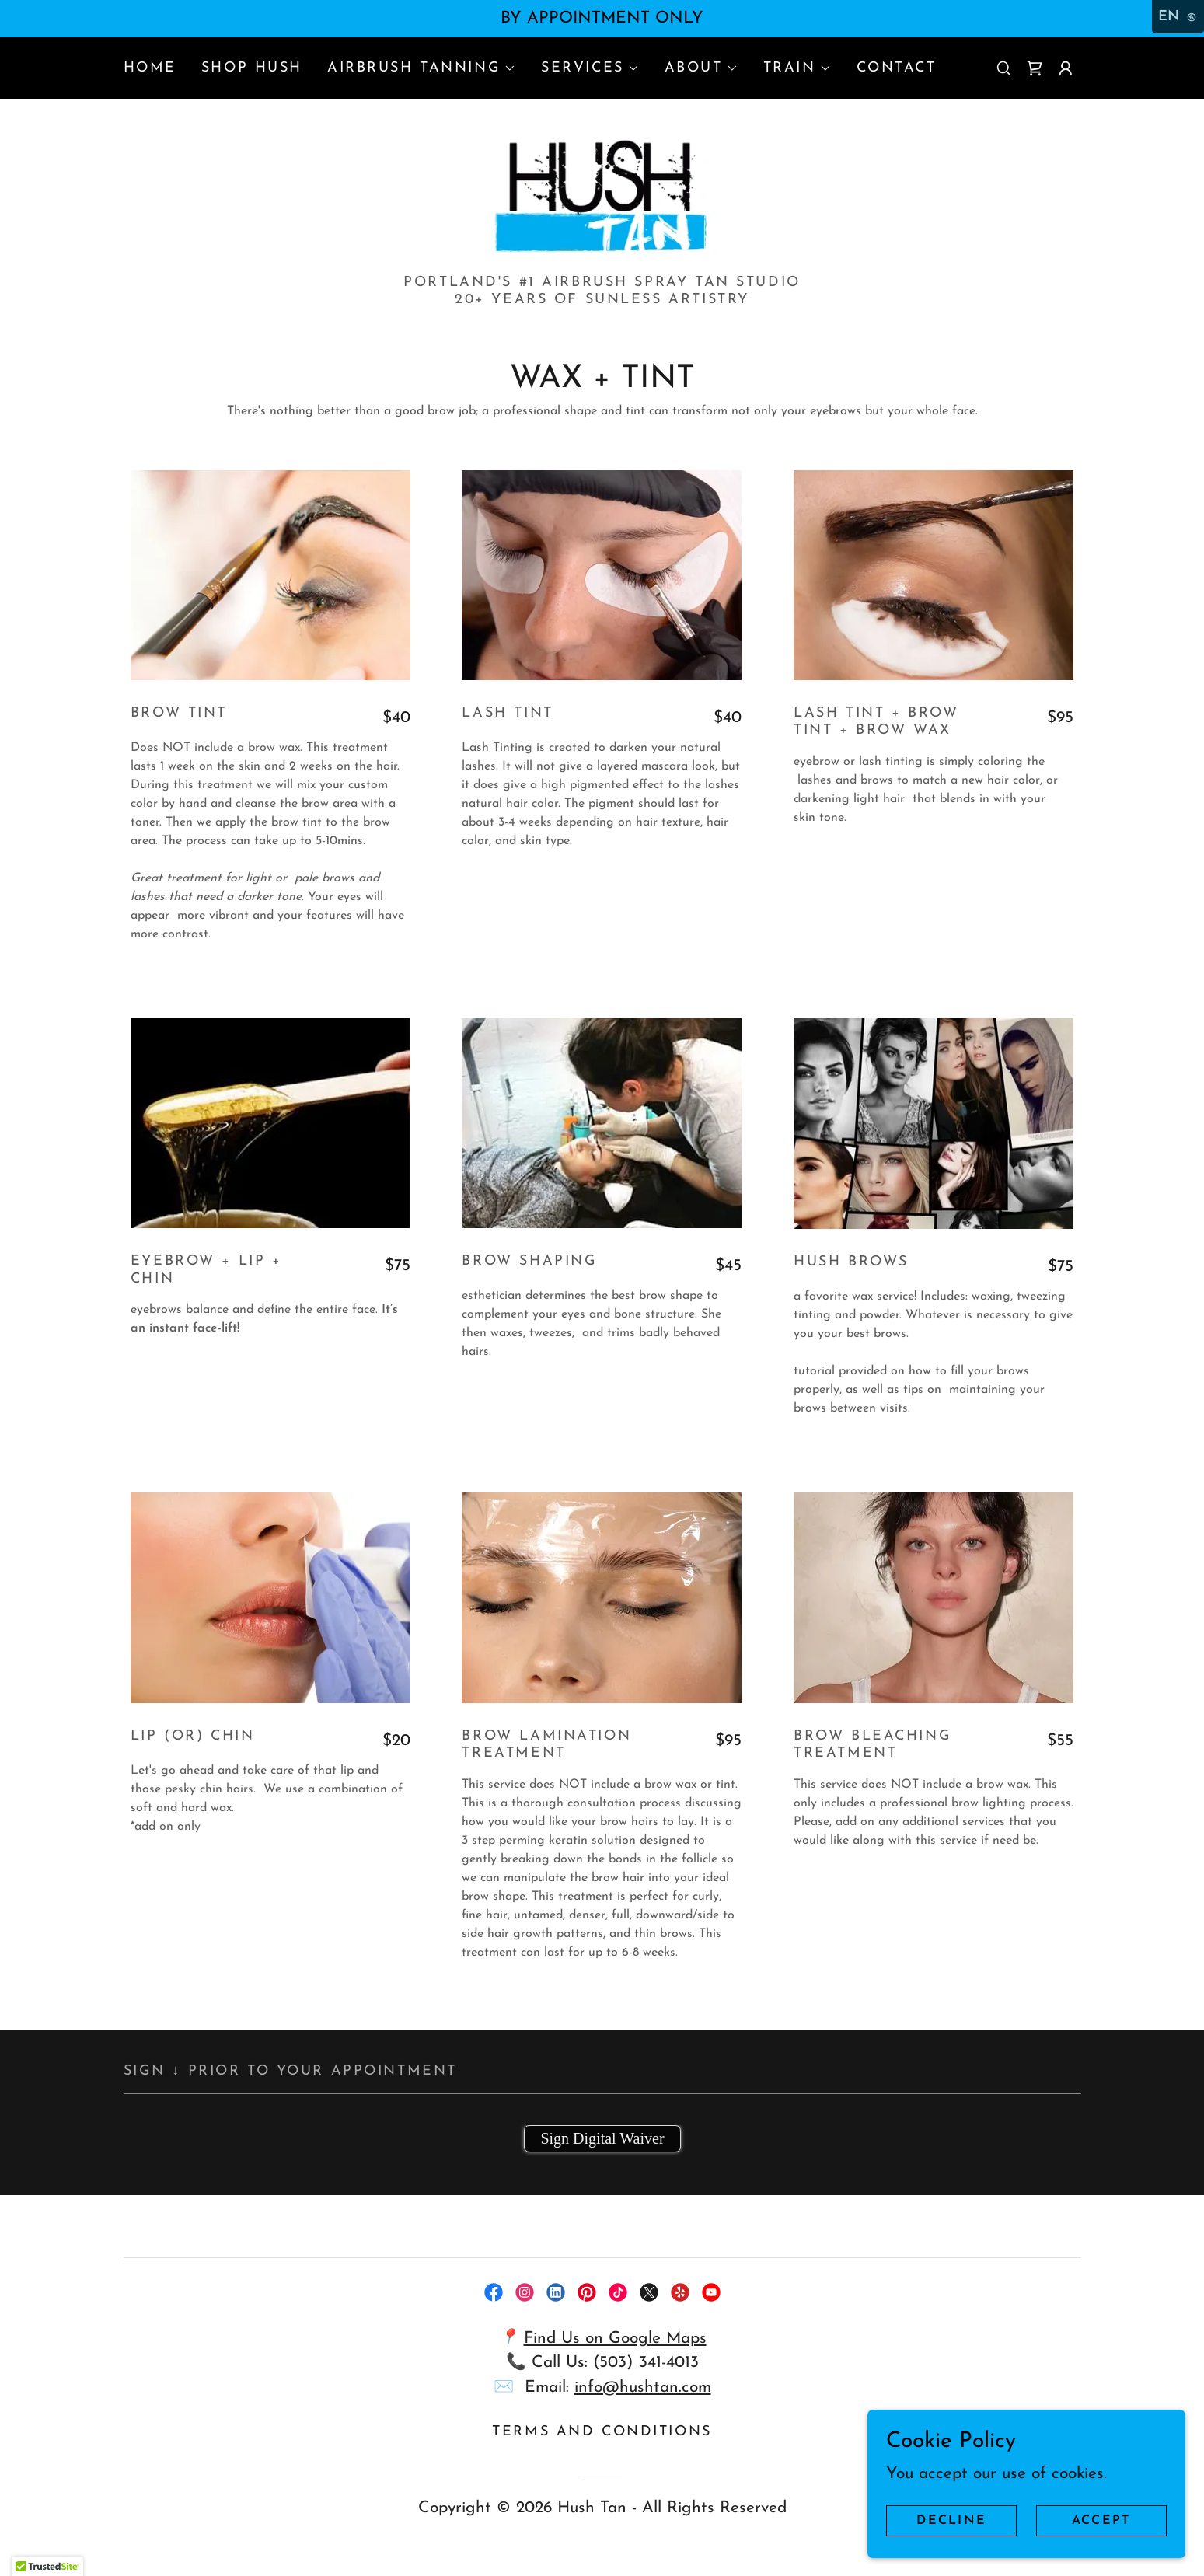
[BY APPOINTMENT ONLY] (602, 18)
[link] (1034, 68)
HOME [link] (150, 68)
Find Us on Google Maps (615, 2350)
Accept (1102, 2520)
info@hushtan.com (642, 2399)
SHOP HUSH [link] (251, 68)
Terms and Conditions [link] (601, 2443)
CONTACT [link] (897, 68)
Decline (957, 2520)
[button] (421, 68)
